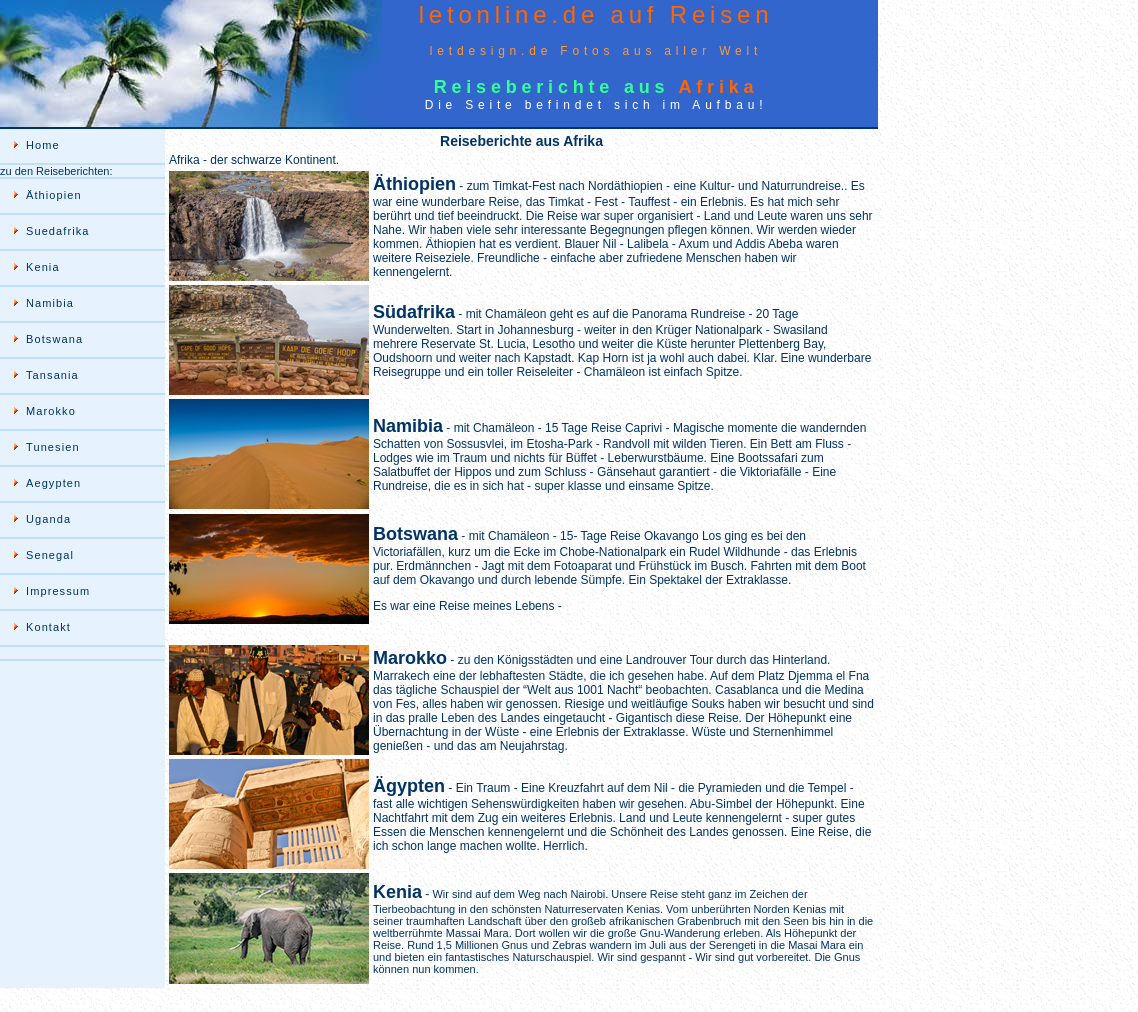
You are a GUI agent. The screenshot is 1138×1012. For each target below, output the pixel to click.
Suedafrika (58, 231)
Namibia (50, 303)
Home (43, 145)
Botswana (54, 339)
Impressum (58, 591)
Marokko (51, 411)
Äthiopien (54, 195)
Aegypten (53, 483)
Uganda (48, 519)
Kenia (43, 267)
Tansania (52, 375)
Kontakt (48, 627)
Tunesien (53, 447)
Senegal (50, 555)
